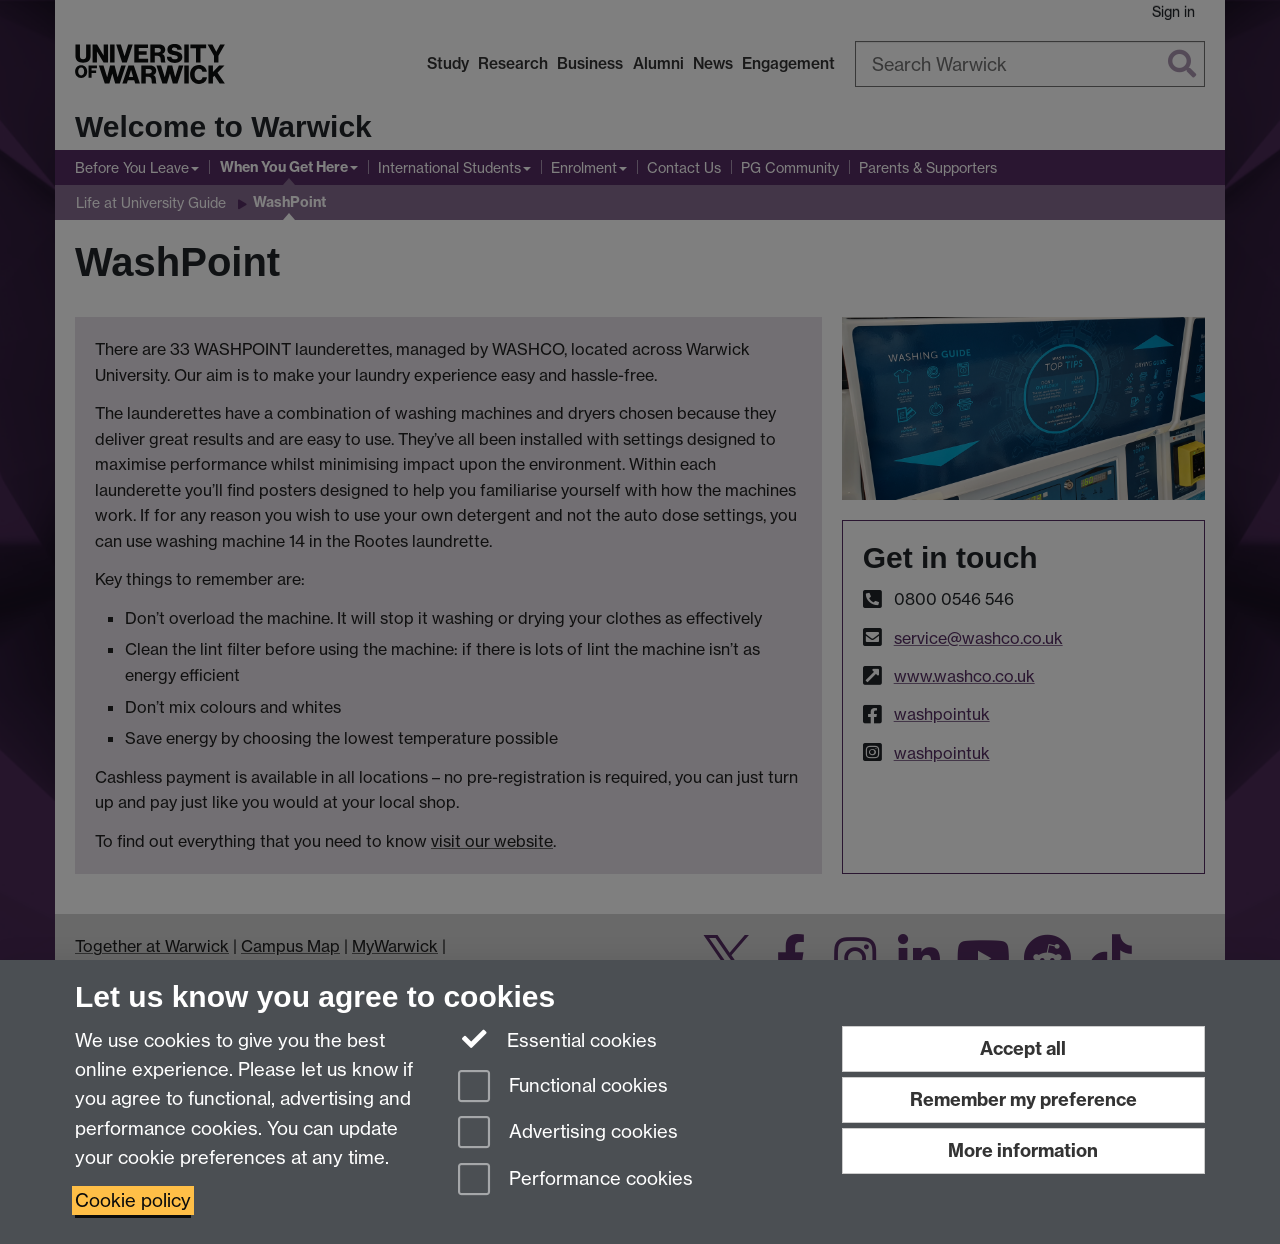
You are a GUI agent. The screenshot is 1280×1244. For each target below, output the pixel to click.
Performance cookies (575, 1180)
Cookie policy (133, 1200)
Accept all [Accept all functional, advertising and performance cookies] (1023, 1048)
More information (1023, 1150)
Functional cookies (563, 1087)
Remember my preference (1023, 1099)
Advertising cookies (568, 1133)
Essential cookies (557, 1039)
